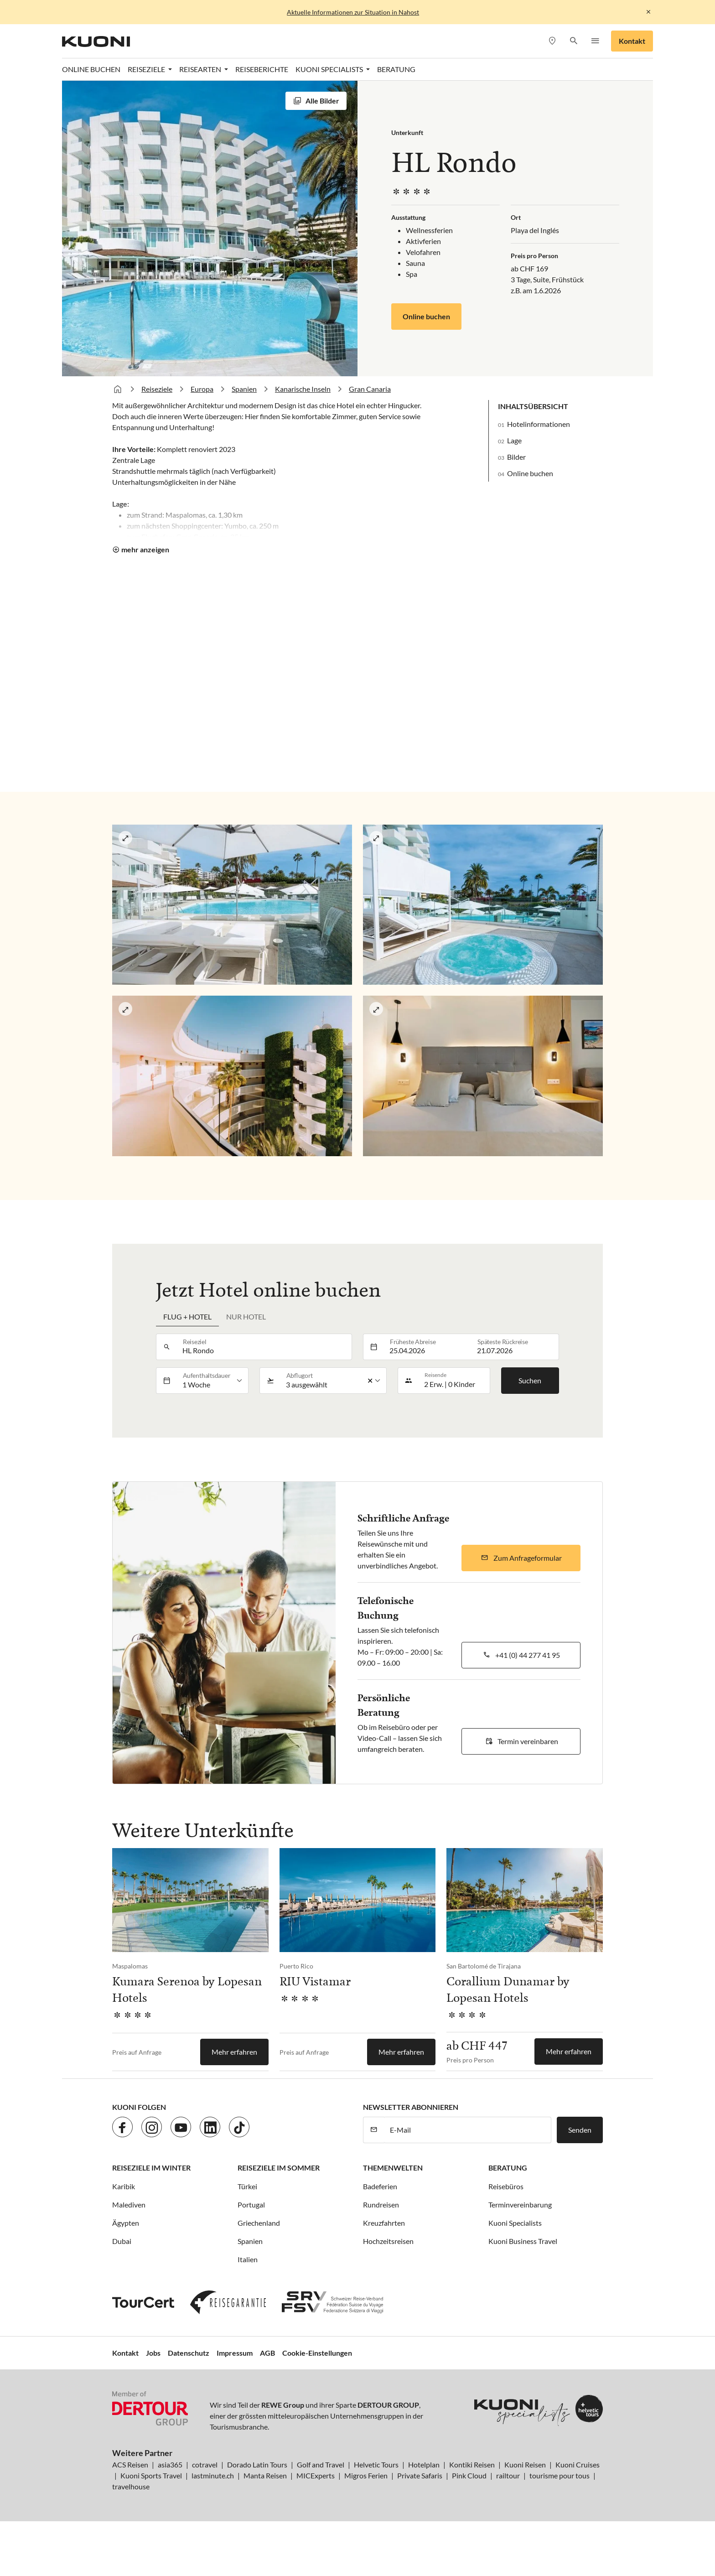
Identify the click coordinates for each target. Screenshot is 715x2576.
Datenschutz (188, 2352)
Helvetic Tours (376, 2464)
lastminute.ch (213, 2475)
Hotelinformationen (538, 424)
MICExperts (315, 2475)
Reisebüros (505, 2186)
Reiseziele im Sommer (279, 2167)
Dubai (121, 2241)
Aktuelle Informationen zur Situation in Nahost (353, 12)
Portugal (251, 2204)
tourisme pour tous (559, 2475)
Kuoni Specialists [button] (329, 69)
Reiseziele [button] (147, 69)
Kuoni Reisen (525, 2464)
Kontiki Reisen (472, 2464)
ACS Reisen (130, 2464)
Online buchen (426, 316)
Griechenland (259, 2222)
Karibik (123, 2186)
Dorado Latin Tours (257, 2464)
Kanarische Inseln (303, 389)
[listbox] (213, 1380)
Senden (579, 2129)
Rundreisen (381, 2204)
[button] (573, 41)
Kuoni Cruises (577, 2464)
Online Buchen (91, 69)
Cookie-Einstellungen (317, 2352)
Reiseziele (156, 389)
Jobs (153, 2352)
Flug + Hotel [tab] (187, 1316)
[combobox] (264, 1347)
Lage (514, 440)
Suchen (529, 1380)
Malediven (128, 2204)
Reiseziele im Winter (151, 2167)
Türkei (247, 2186)
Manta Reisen (265, 2475)
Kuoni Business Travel (522, 2241)
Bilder (516, 456)
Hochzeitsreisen (388, 2241)
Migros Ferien (366, 2475)
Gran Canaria (370, 389)
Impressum (235, 2352)
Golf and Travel (320, 2464)
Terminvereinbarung (520, 2204)
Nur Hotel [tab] (246, 1316)
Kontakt (632, 40)
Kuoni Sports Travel (151, 2475)
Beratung (396, 69)
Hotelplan (424, 2464)
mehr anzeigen (145, 549)
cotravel (205, 2464)
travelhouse (131, 2486)
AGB (267, 2352)
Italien (248, 2259)
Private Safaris (419, 2475)
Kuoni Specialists (515, 2222)
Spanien (244, 389)
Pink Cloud (469, 2475)
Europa (202, 389)
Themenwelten (393, 2167)
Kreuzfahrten (384, 2222)
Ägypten (125, 2222)
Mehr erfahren (234, 2051)
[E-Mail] (467, 2130)
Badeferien (380, 2186)
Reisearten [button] (201, 69)
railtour (508, 2475)
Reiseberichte (261, 69)
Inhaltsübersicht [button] (533, 406)
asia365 (170, 2464)
